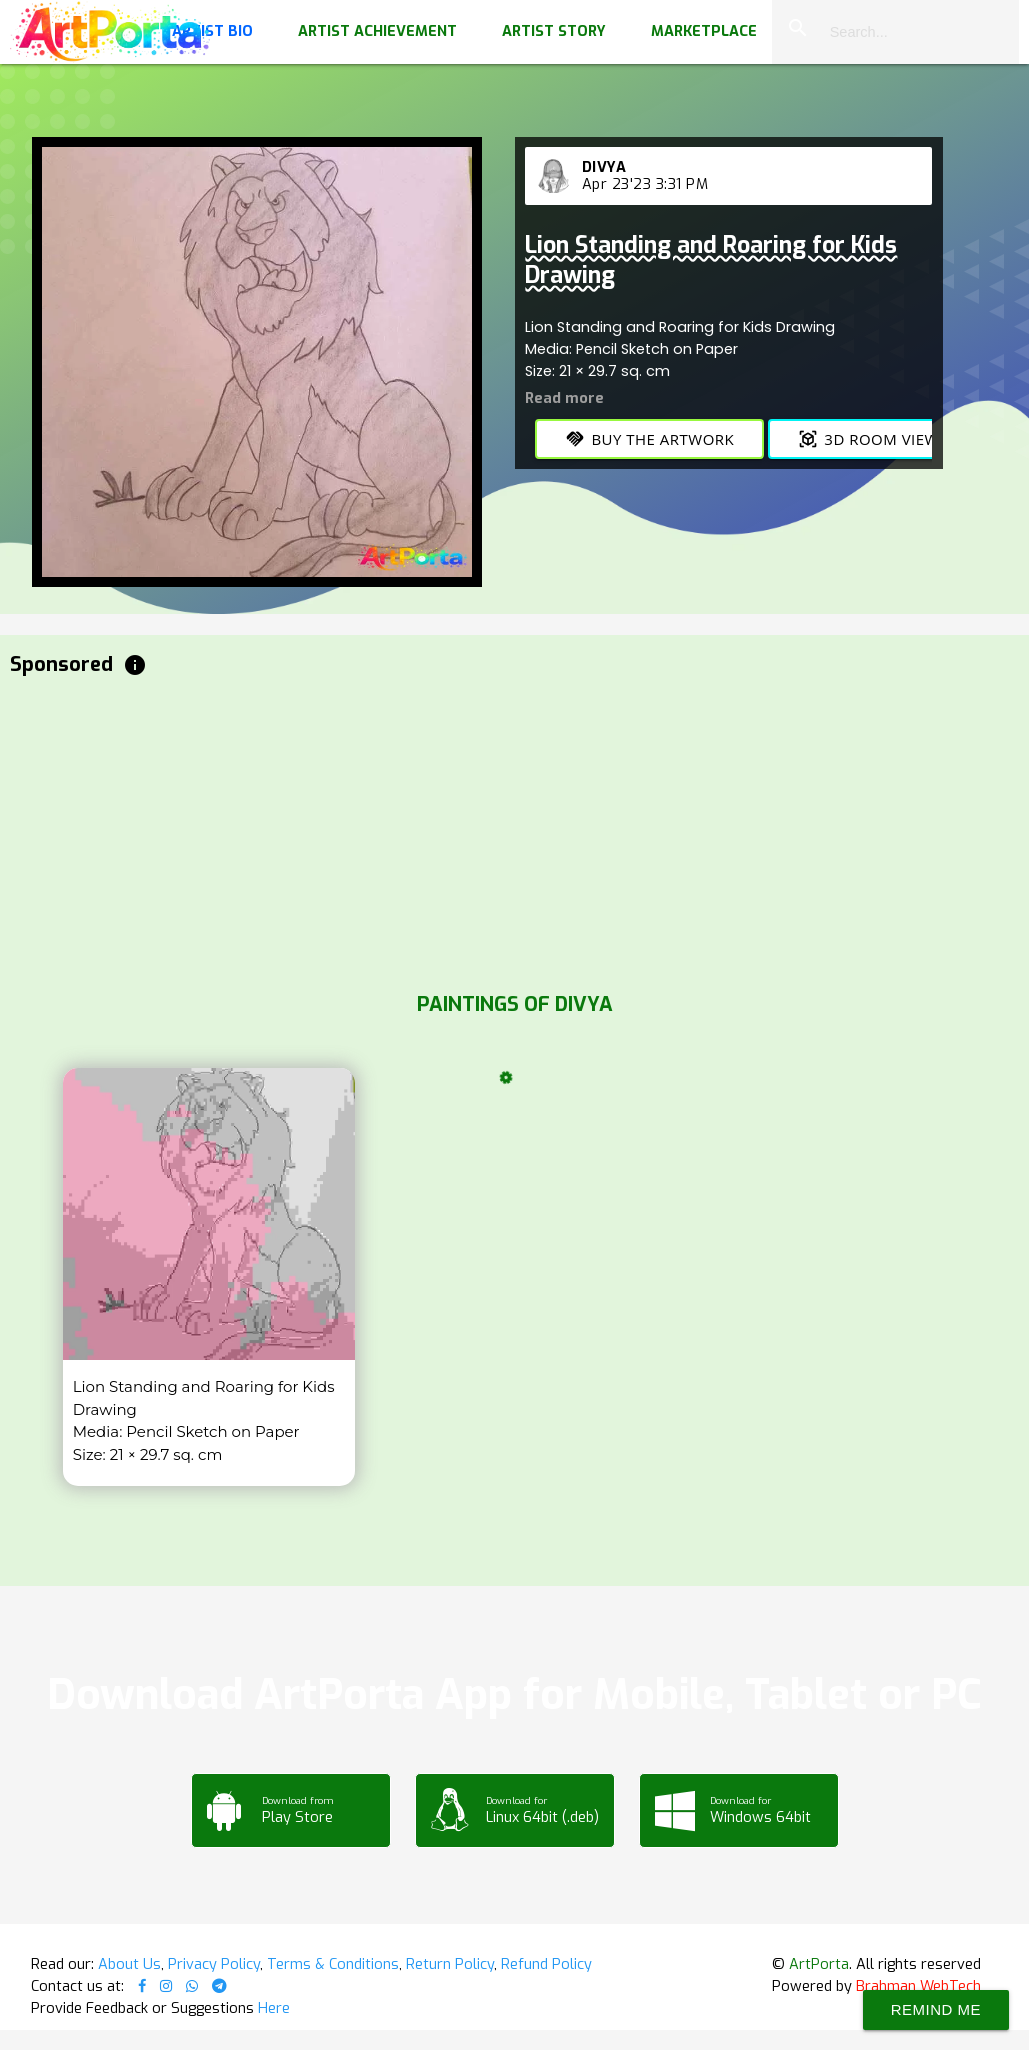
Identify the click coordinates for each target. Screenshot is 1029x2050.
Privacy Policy (214, 1964)
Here (274, 2008)
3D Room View (868, 439)
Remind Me (936, 2009)
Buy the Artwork (649, 439)
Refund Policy (546, 1964)
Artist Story (554, 31)
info (135, 665)
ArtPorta (819, 1964)
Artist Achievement (377, 31)
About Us (129, 1964)
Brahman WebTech (918, 1986)
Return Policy (450, 1964)
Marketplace (704, 31)
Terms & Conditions (333, 1964)
